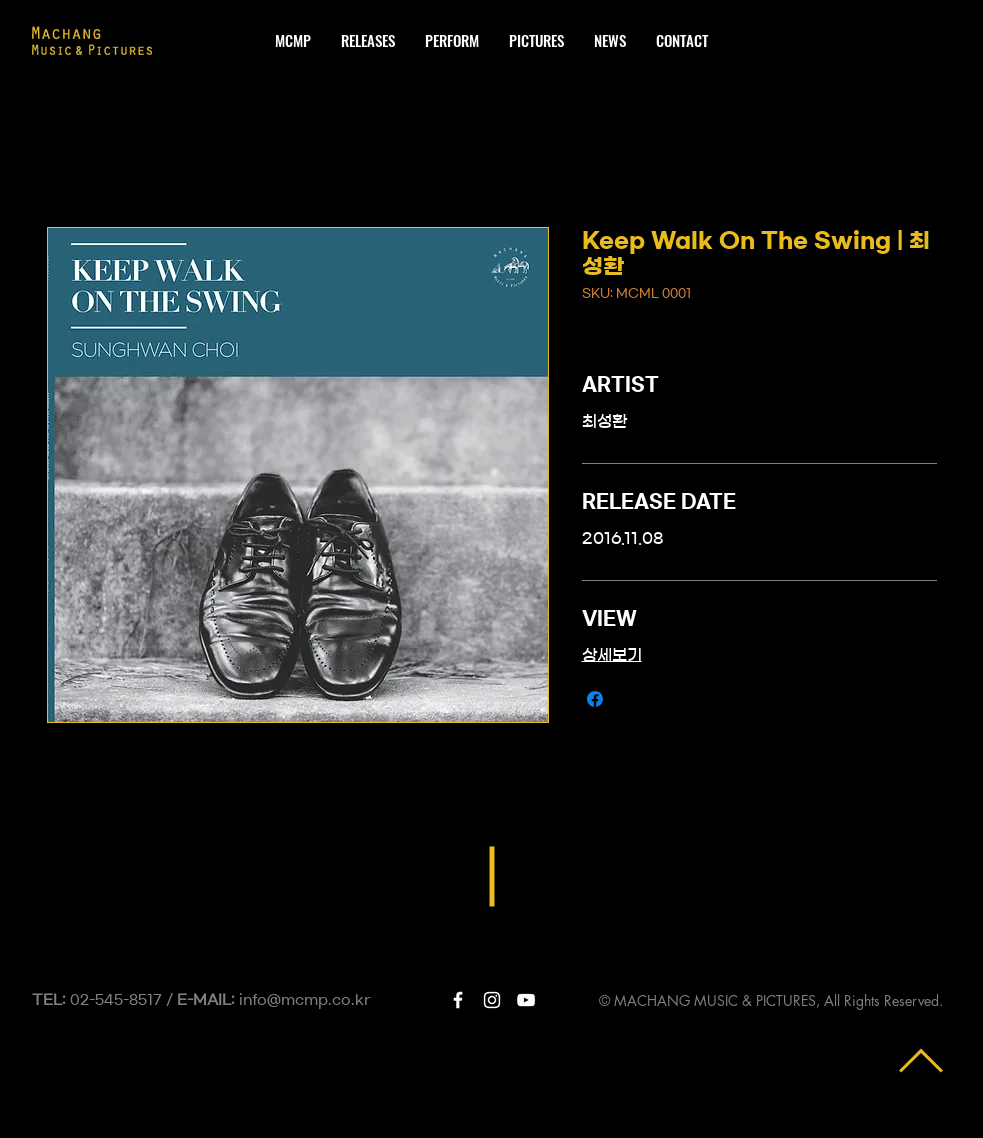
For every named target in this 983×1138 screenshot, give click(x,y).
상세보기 (612, 655)
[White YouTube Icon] (526, 1000)
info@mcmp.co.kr (305, 1000)
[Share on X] (633, 699)
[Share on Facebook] (595, 699)
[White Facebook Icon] (458, 1000)
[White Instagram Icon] (492, 1000)
